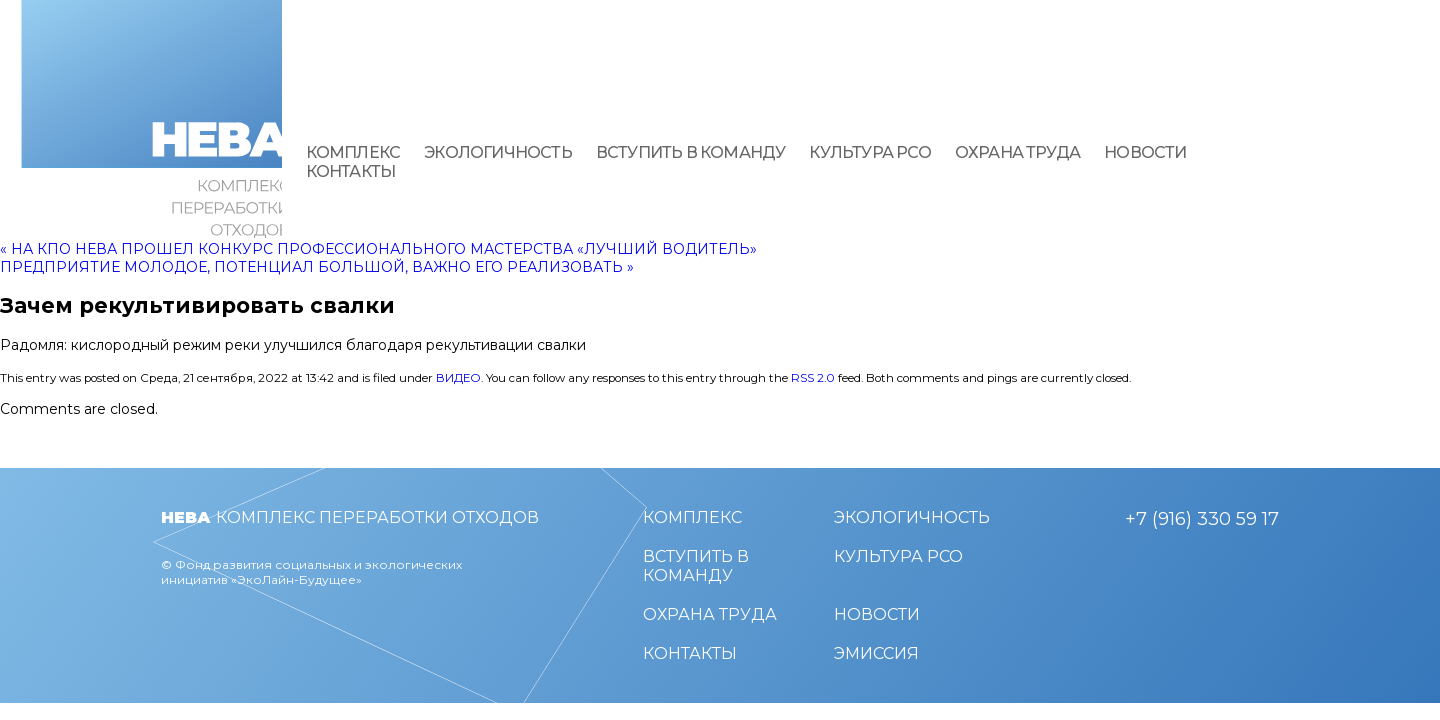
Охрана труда (1017, 152)
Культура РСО (869, 152)
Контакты (351, 171)
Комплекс (353, 152)
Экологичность (498, 152)
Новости (1145, 152)
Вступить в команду (691, 152)
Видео (458, 378)
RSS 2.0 (813, 378)
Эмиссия (876, 653)
